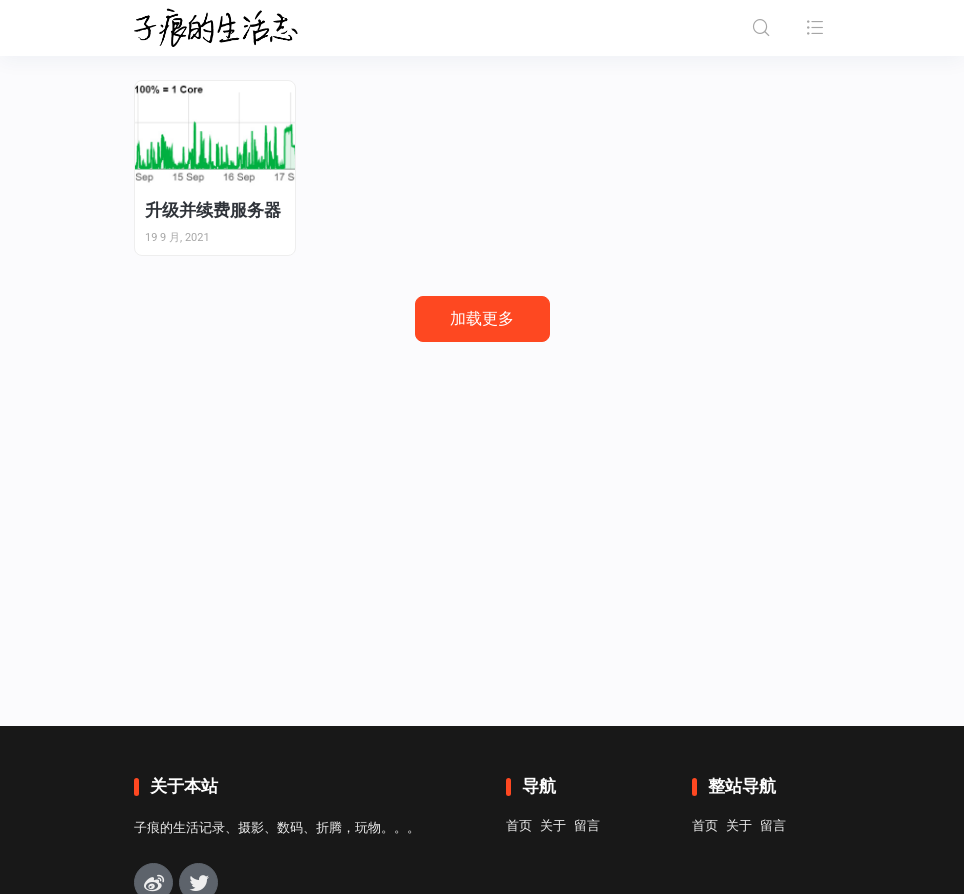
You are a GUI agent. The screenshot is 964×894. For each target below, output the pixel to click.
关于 (553, 825)
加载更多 (482, 318)
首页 (519, 825)
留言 (587, 825)
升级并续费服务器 (213, 210)
